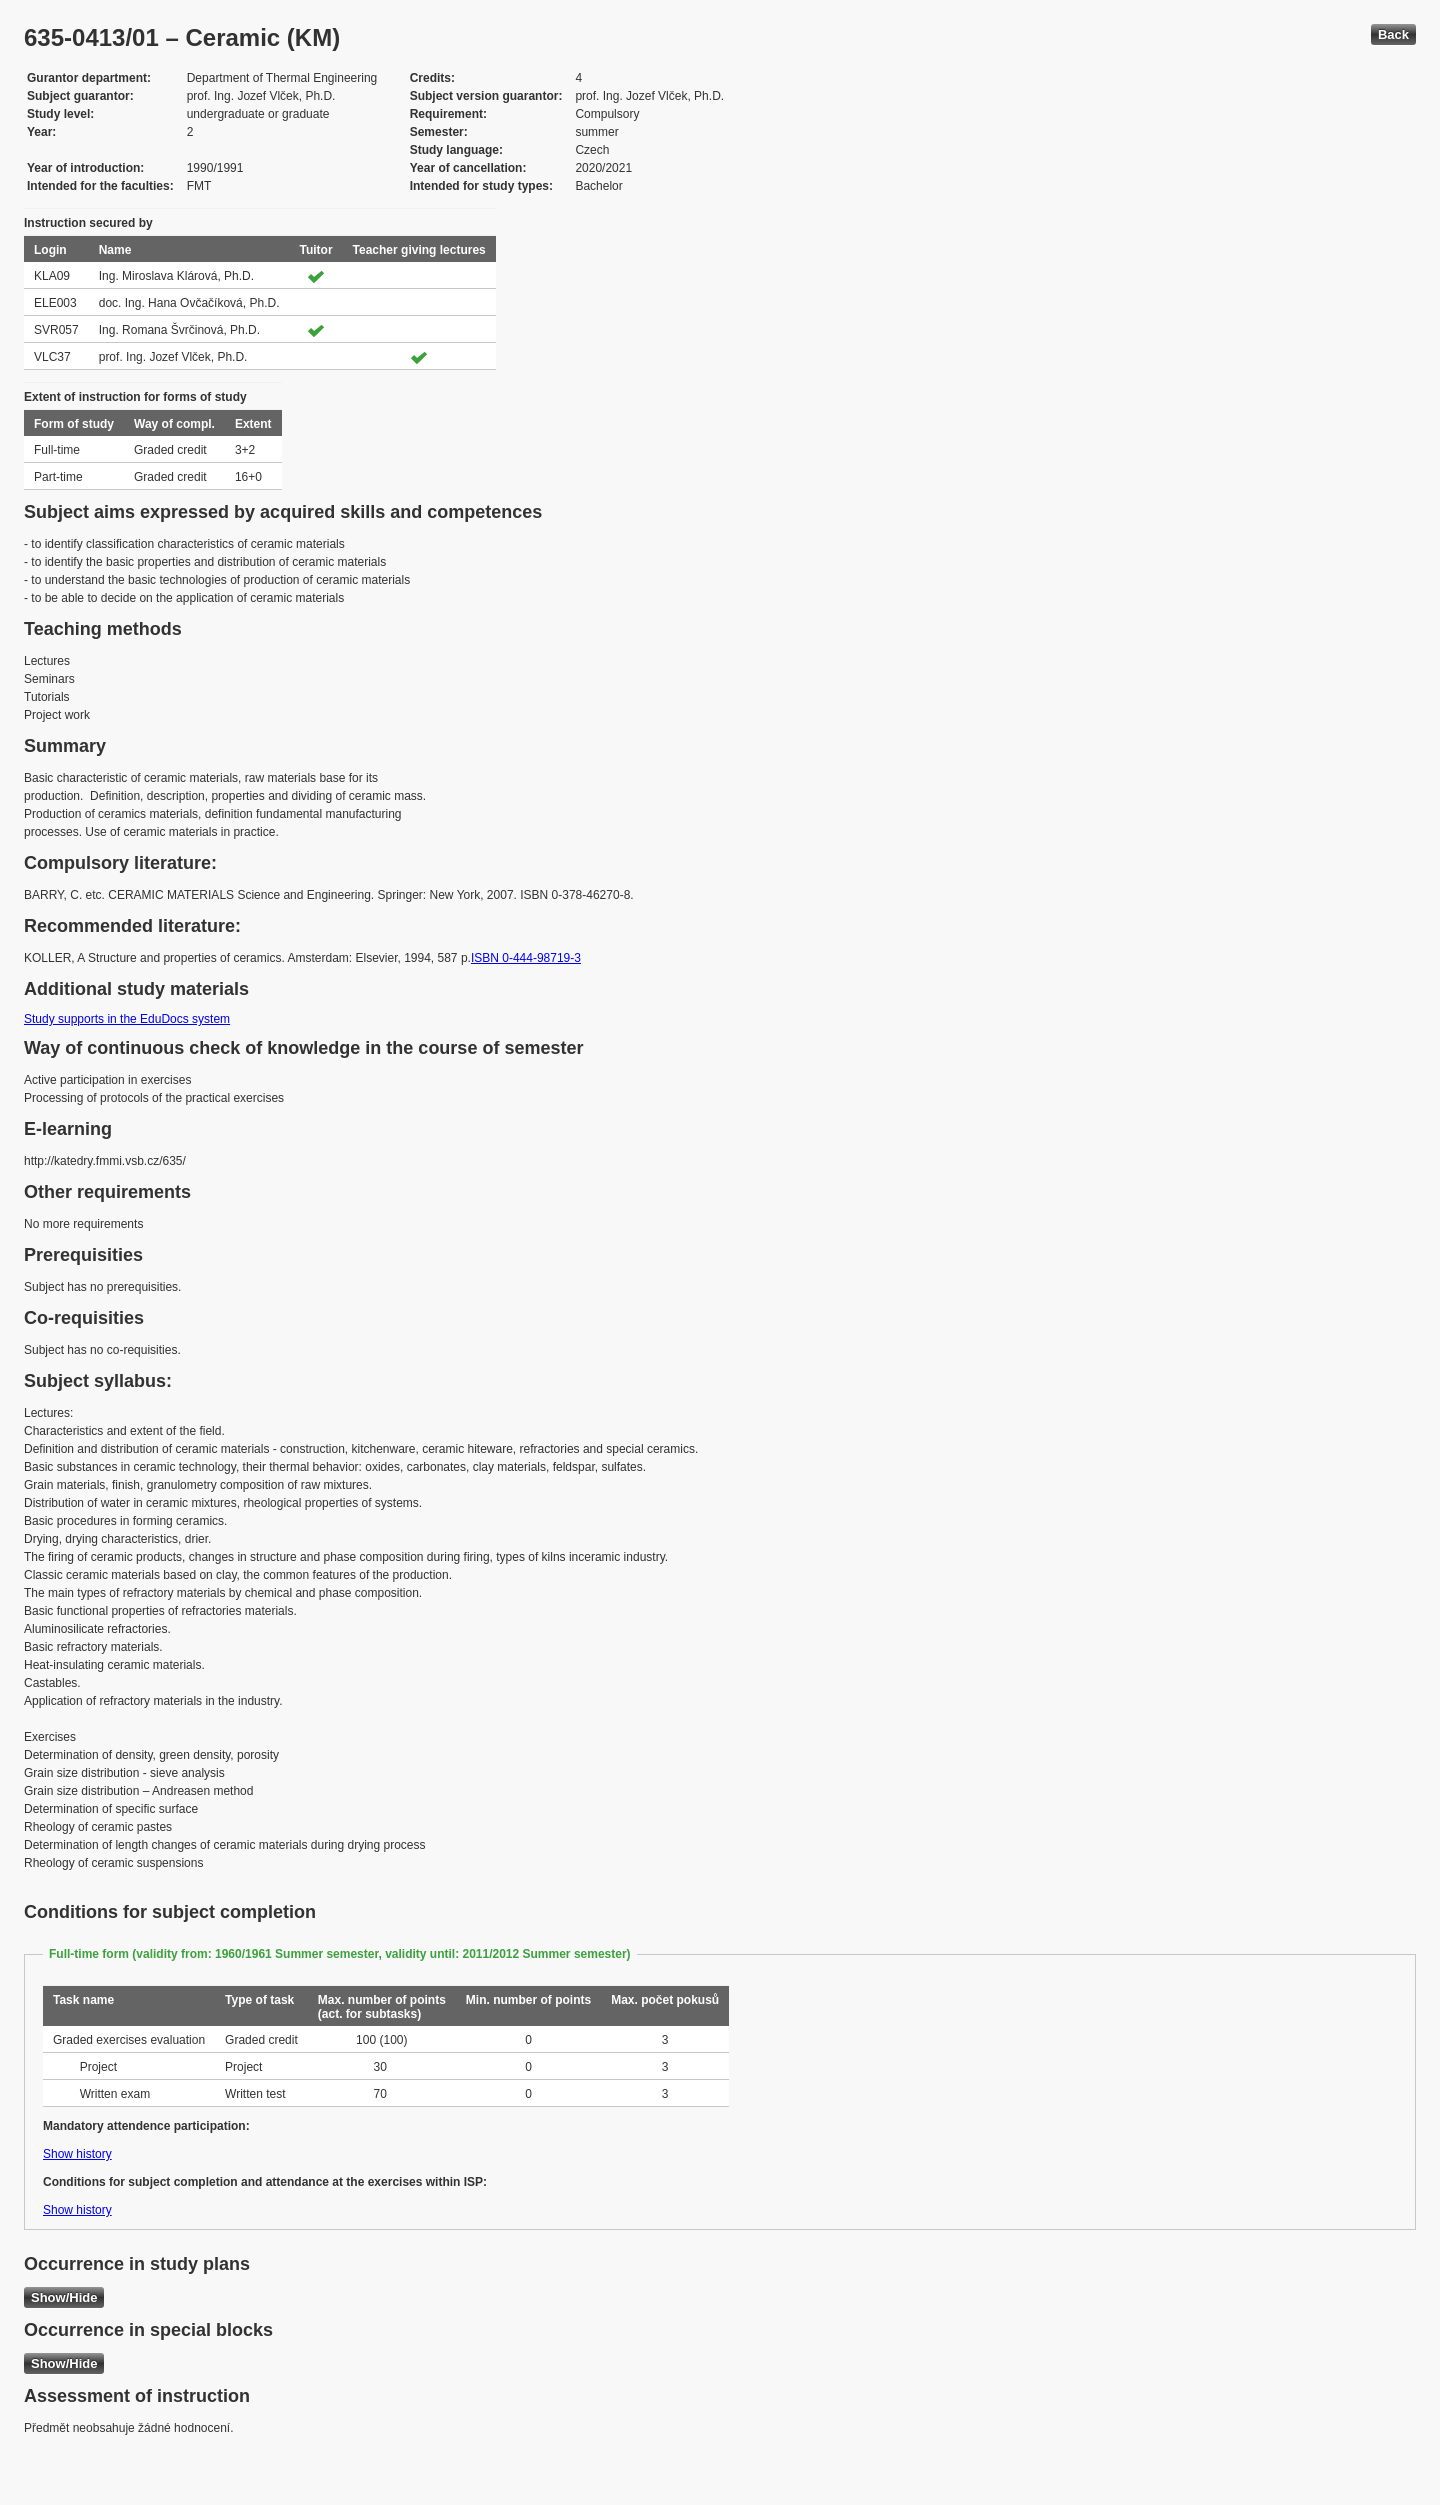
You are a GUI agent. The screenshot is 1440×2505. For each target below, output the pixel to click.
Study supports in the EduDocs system (127, 1019)
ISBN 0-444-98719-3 (526, 958)
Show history (77, 2154)
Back (1393, 34)
